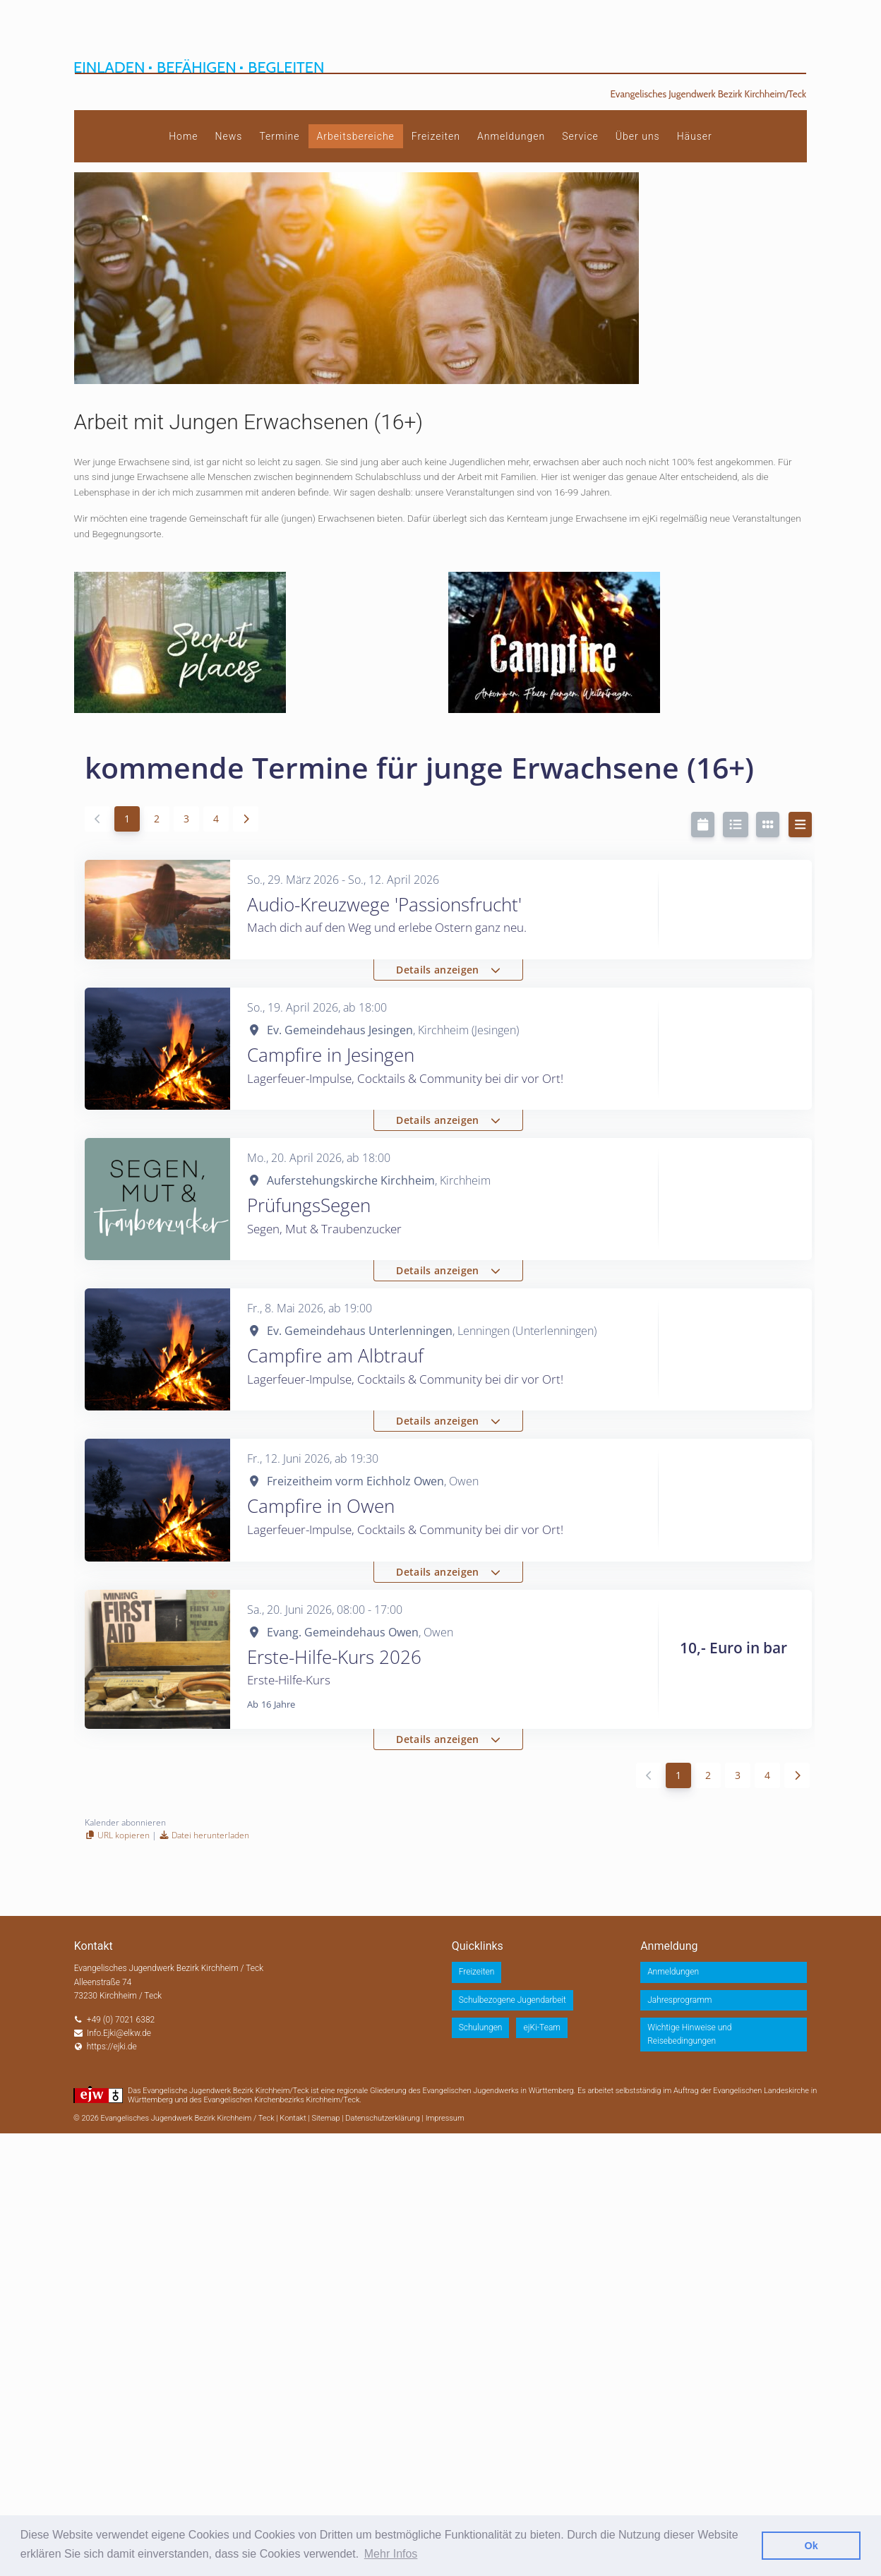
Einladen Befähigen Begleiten (198, 67)
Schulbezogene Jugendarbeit (512, 2000)
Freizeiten (436, 136)
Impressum (445, 2118)
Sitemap (326, 2118)
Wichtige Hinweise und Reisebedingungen (689, 2034)
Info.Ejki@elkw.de (119, 2033)
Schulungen (481, 2027)
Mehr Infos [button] (391, 2554)
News (229, 136)
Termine (279, 136)
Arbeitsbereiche (356, 136)
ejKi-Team (542, 2027)
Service (580, 136)
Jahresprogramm (679, 2000)
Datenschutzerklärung (382, 2118)
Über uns (638, 136)
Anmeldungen (511, 136)
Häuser (694, 136)
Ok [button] (811, 2545)
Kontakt (293, 2118)
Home (183, 136)
